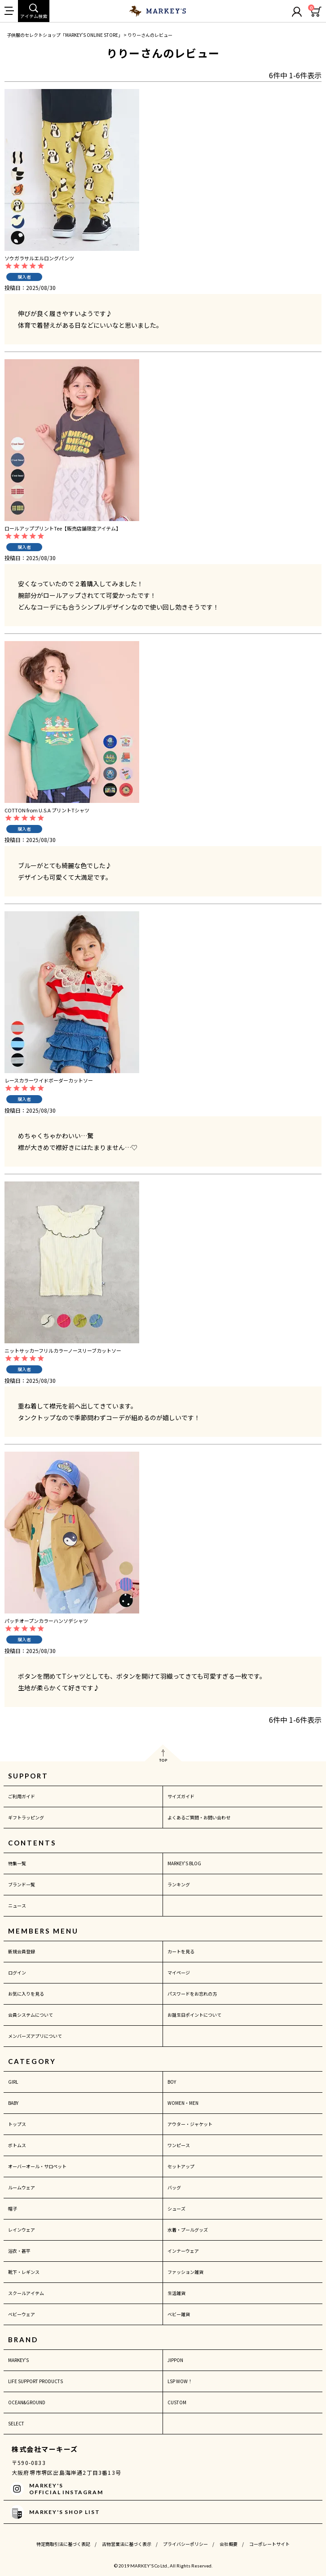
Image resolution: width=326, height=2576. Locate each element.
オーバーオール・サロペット (37, 2166)
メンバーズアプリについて (35, 2035)
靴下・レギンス (24, 2271)
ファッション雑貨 (185, 2271)
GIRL (13, 2081)
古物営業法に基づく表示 (126, 2543)
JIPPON (175, 2360)
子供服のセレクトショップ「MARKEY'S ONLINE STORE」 (65, 34)
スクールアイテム (26, 2293)
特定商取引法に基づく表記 (63, 2543)
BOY (171, 2081)
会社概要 (229, 2543)
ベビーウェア (21, 2314)
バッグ (174, 2187)
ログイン (17, 1972)
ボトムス (17, 2145)
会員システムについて (30, 2014)
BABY (13, 2102)
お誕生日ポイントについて (194, 2014)
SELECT (16, 2423)
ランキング (178, 1884)
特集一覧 (17, 1863)
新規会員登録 (21, 1951)
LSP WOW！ (179, 2381)
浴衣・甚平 (19, 2250)
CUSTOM (176, 2402)
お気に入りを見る (26, 1993)
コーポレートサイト (269, 2543)
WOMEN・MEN (182, 2102)
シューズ (176, 2208)
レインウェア (21, 2229)
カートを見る (180, 1951)
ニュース (17, 1905)
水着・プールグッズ (187, 2229)
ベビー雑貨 (178, 2314)
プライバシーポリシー (185, 2543)
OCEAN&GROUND (26, 2402)
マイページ (178, 1972)
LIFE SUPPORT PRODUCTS (35, 2381)
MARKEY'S (18, 2360)
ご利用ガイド (21, 1796)
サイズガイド (180, 1796)
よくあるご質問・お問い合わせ (198, 1817)
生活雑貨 (176, 2293)
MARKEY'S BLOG (184, 1863)
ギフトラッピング (26, 1817)
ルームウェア (21, 2187)
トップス (17, 2124)
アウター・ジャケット (189, 2124)
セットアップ (180, 2166)
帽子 (12, 2208)
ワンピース (178, 2145)
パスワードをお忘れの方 (192, 1993)
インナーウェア (183, 2250)
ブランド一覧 (21, 1884)
